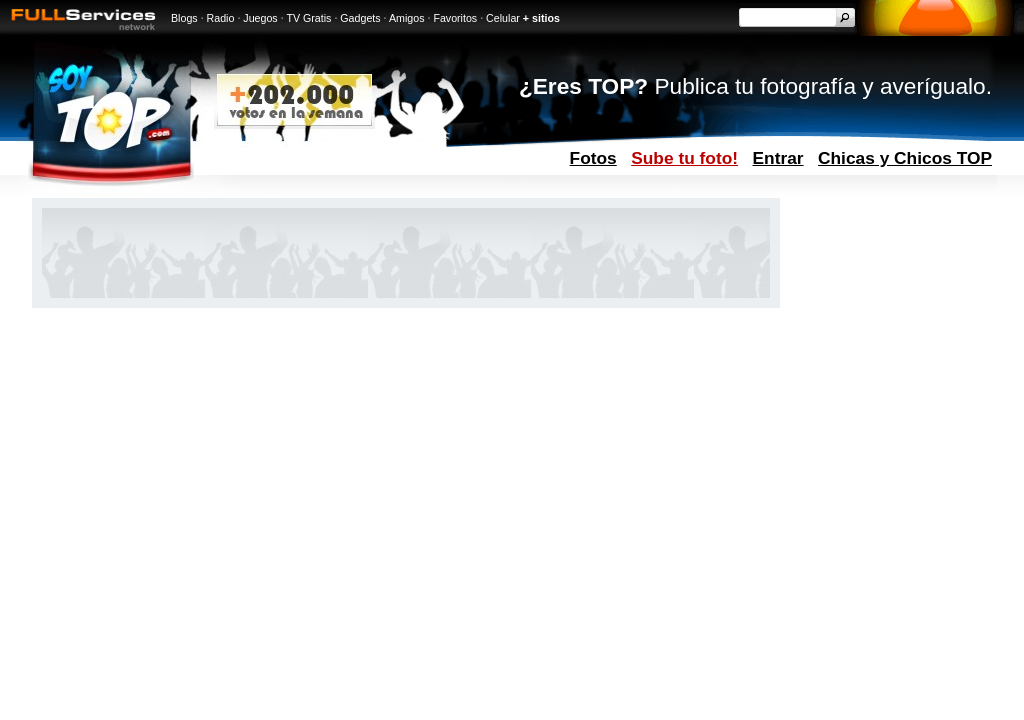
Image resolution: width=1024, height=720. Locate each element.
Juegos (260, 18)
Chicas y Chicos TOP (905, 158)
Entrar (778, 158)
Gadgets (360, 18)
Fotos (593, 158)
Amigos (407, 18)
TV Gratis (308, 18)
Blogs (184, 18)
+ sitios (541, 18)
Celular (503, 18)
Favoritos (455, 18)
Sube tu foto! (684, 158)
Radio (221, 18)
